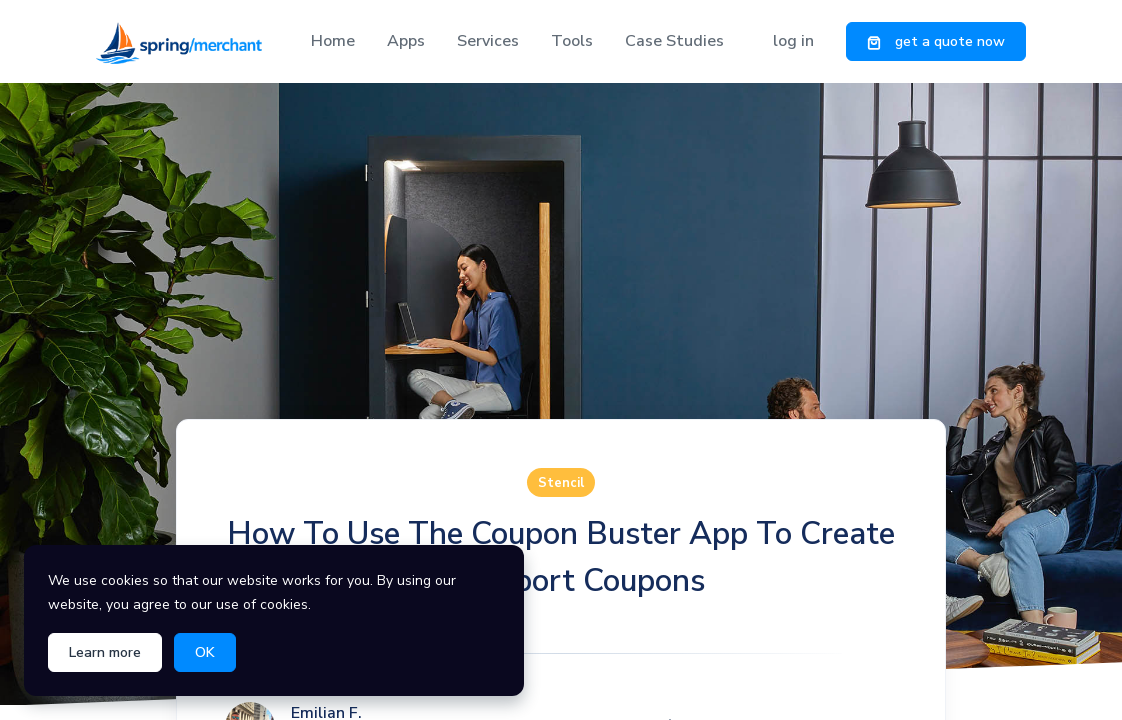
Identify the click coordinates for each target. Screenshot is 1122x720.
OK (205, 652)
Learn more (105, 652)
